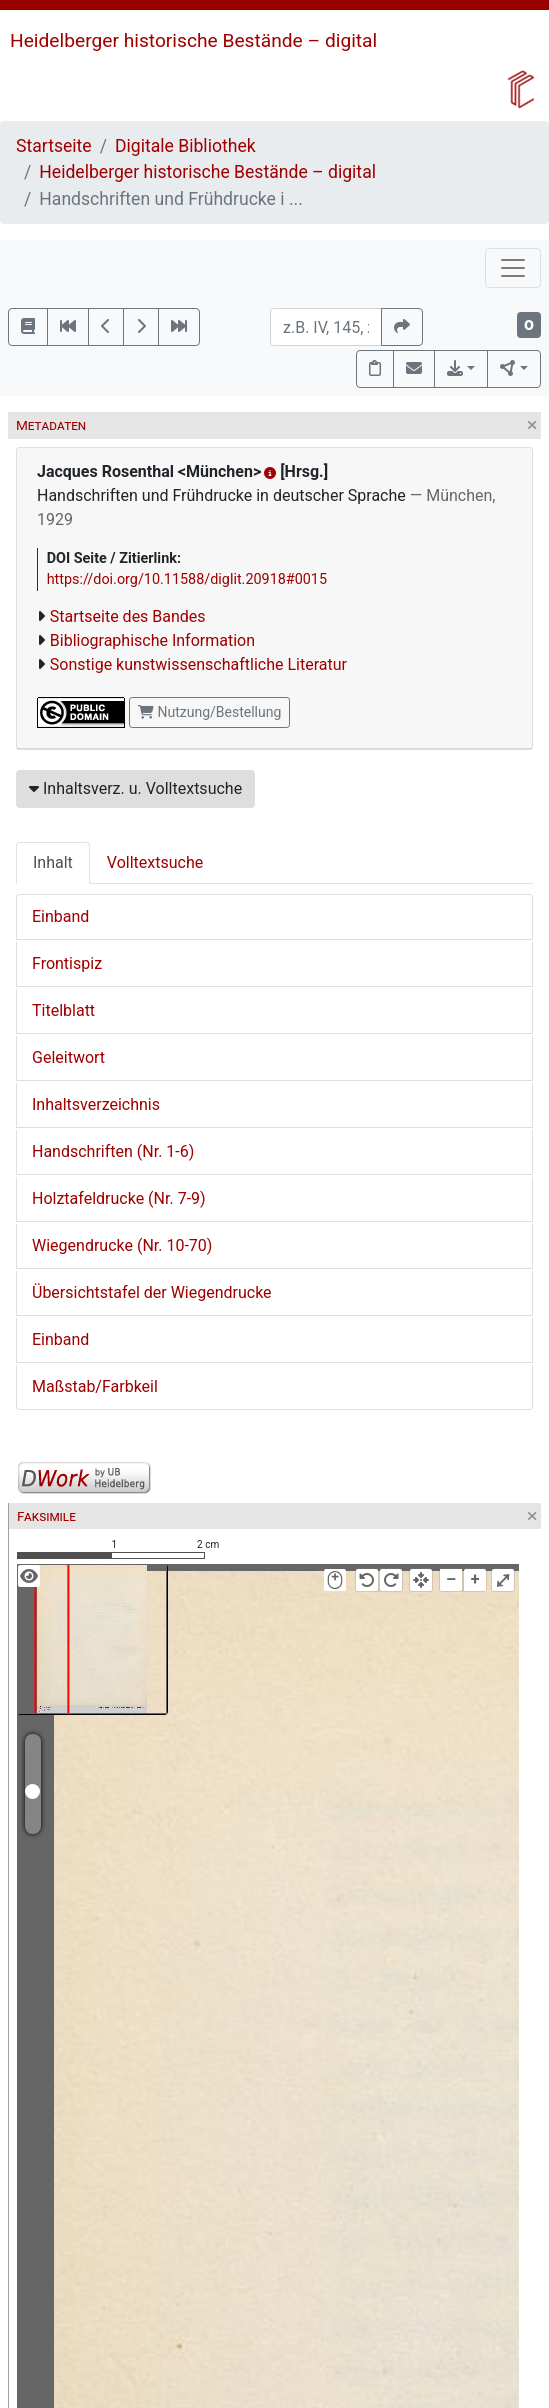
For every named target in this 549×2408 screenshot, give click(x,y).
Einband (60, 916)
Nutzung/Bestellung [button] (209, 712)
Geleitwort (68, 1057)
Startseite (54, 146)
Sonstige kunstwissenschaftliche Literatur (198, 664)
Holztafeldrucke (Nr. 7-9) (119, 1198)
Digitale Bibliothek (185, 146)
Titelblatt (63, 1010)
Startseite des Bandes (128, 616)
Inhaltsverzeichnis (96, 1104)
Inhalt (53, 862)
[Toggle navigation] (513, 268)
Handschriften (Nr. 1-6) (113, 1151)
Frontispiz (67, 963)
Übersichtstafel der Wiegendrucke (152, 1292)
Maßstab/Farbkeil (95, 1386)
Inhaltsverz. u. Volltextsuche (135, 788)
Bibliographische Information (152, 640)
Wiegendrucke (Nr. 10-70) (122, 1245)
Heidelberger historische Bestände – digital (193, 40)
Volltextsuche (155, 862)
